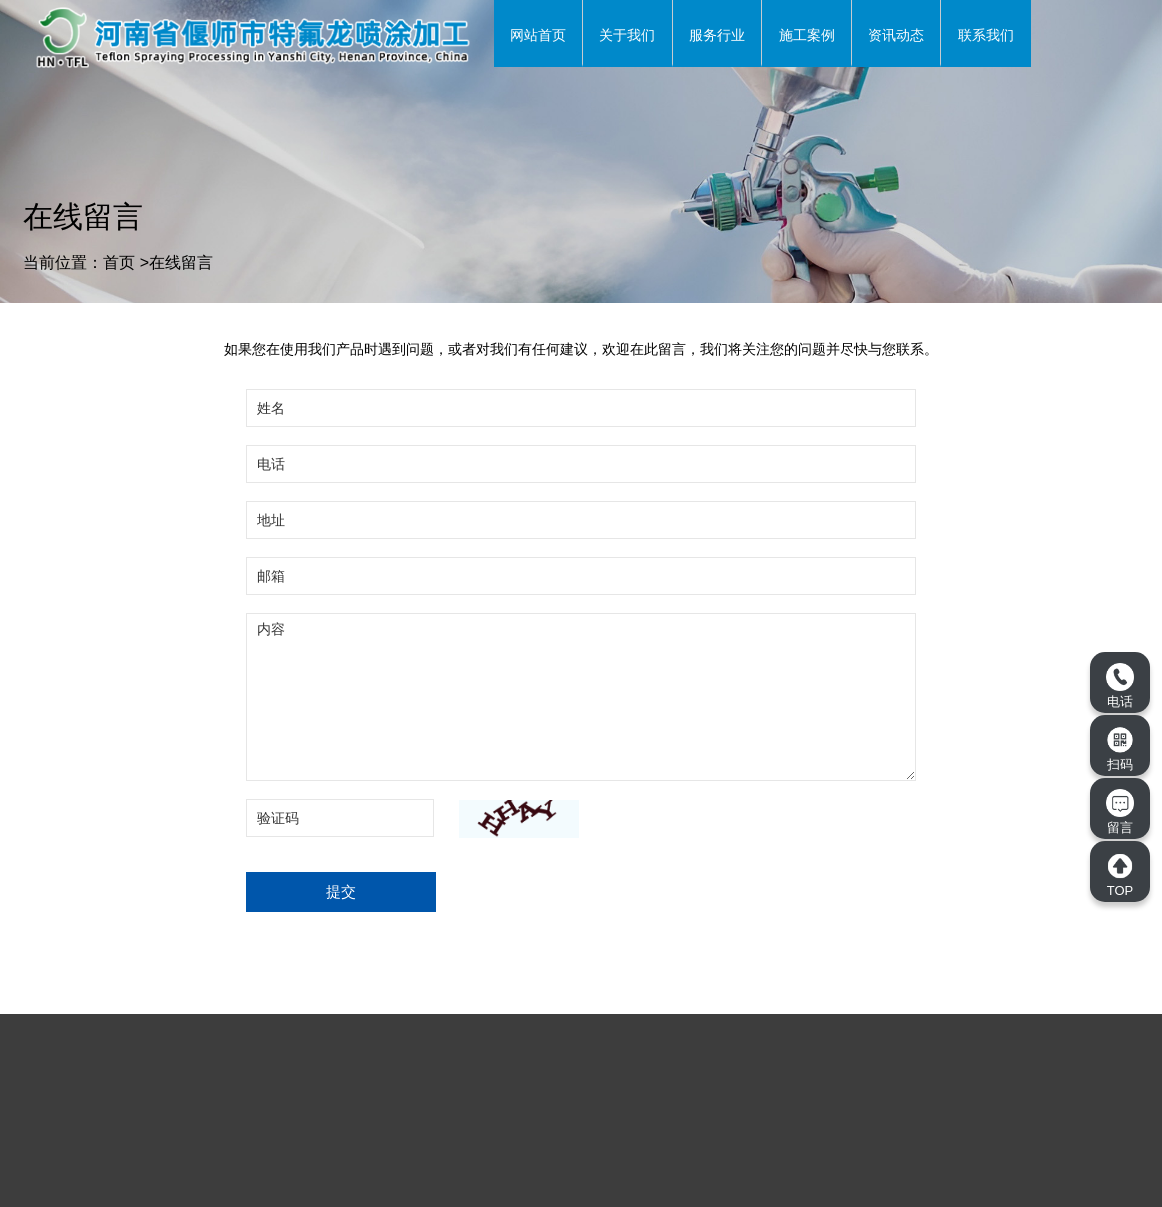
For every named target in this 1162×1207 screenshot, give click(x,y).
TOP (1120, 875)
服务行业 (717, 35)
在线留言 (181, 262)
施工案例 (807, 35)
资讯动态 (896, 35)
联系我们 (986, 35)
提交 (341, 891)
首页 (119, 262)
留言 (1120, 812)
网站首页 (538, 35)
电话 (1120, 686)
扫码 (1120, 749)
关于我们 (627, 35)
